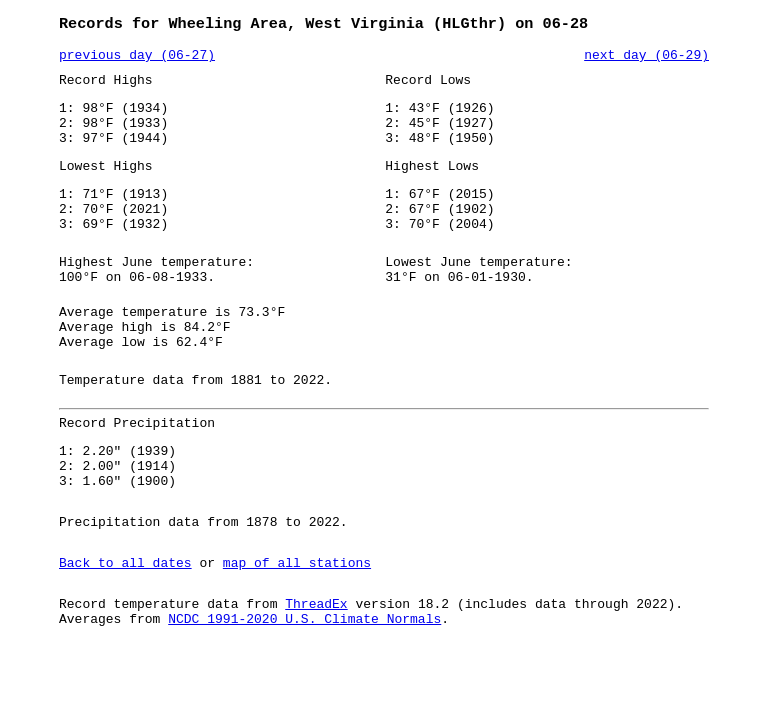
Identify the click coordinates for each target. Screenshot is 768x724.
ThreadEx (316, 671)
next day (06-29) (646, 59)
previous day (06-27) (137, 59)
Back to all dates (125, 627)
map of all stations (297, 627)
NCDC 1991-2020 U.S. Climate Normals (304, 689)
